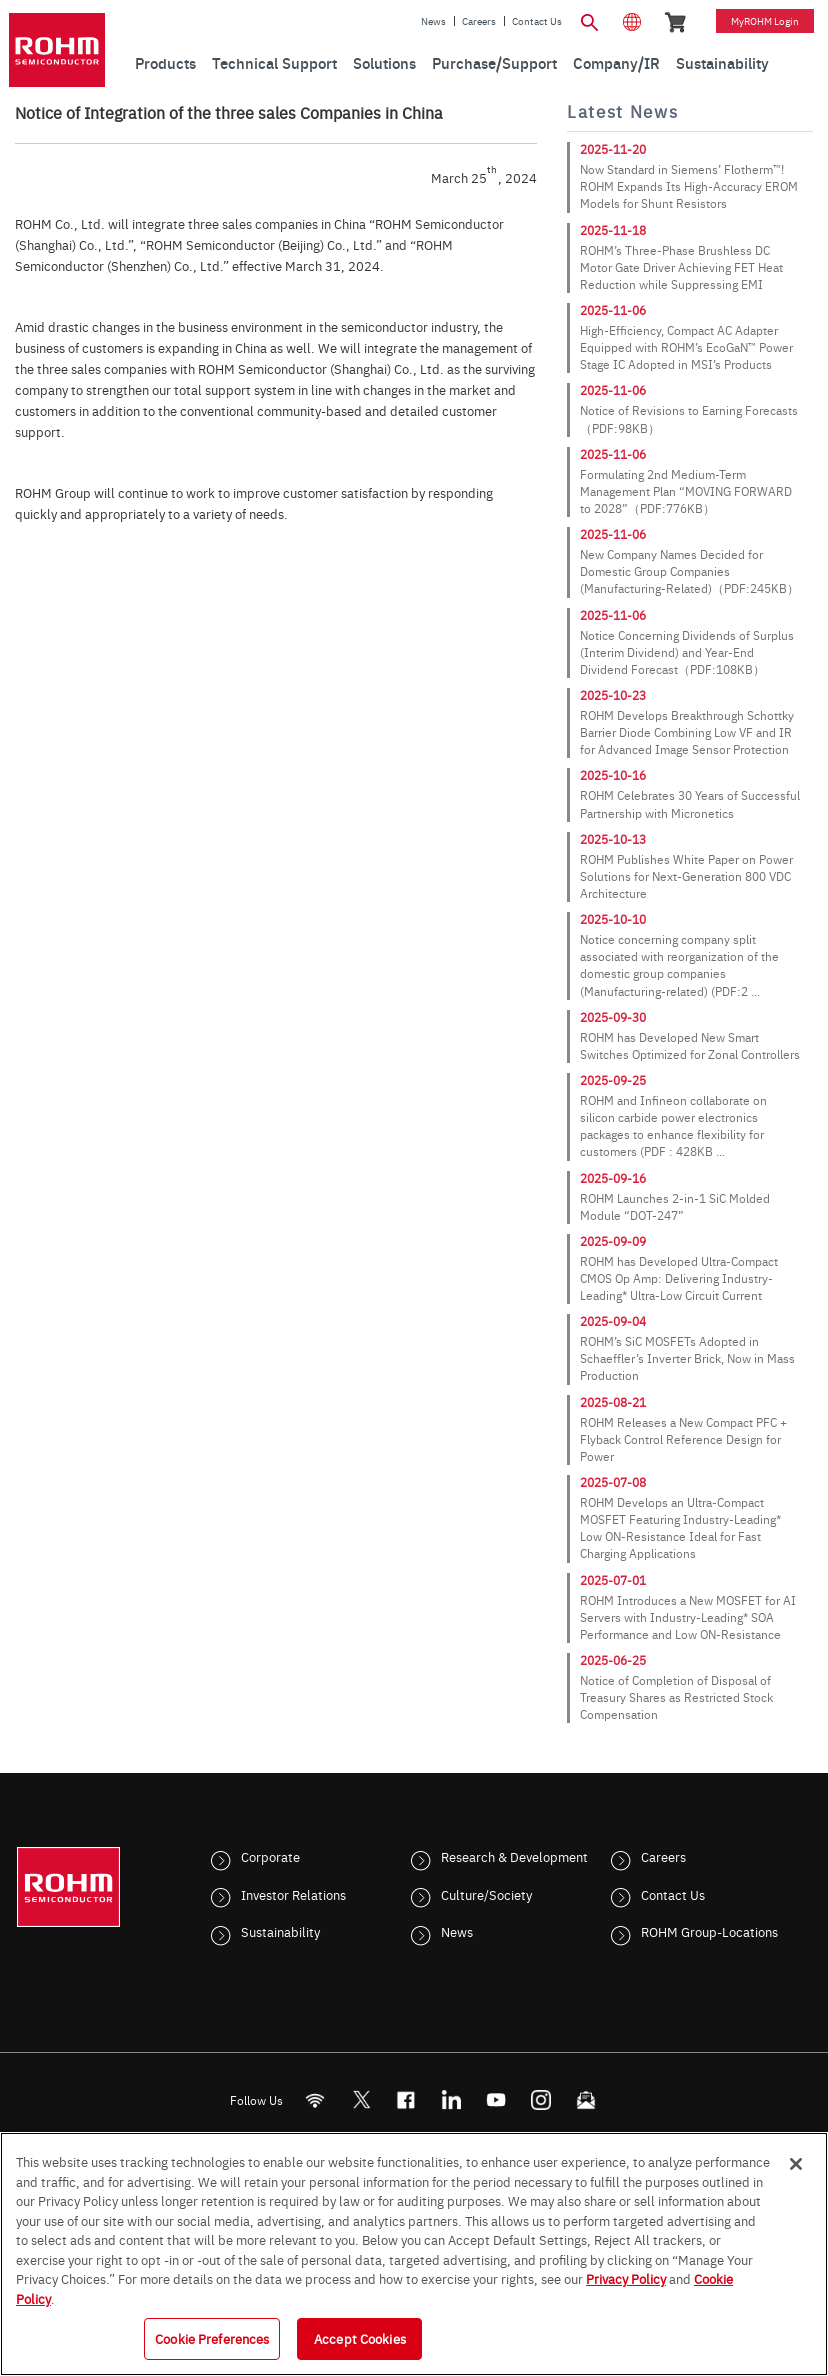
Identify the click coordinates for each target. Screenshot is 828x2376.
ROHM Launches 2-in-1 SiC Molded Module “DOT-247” (675, 1206)
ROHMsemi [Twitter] (361, 2100)
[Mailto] (586, 2100)
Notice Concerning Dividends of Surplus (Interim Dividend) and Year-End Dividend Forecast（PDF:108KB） (687, 652)
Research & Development (514, 1856)
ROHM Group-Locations (709, 1931)
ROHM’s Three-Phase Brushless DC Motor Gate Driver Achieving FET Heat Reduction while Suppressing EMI (681, 267)
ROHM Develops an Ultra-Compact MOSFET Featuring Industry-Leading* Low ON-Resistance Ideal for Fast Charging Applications (680, 1527)
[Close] (796, 2164)
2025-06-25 (613, 1660)
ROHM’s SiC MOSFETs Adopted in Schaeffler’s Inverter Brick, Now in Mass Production (687, 1358)
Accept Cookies (360, 2338)
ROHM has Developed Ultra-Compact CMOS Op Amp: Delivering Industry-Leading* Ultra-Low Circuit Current (679, 1278)
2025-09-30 (613, 1017)
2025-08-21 (613, 1402)
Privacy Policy (626, 2278)
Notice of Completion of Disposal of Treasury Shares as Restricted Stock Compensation (676, 1697)
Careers (479, 21)
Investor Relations (293, 1894)
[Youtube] (496, 2100)
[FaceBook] (406, 2100)
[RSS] (315, 2100)
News (433, 21)
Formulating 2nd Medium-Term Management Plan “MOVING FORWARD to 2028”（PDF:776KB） (686, 491)
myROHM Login (765, 21)
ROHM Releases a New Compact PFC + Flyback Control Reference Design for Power (683, 1439)
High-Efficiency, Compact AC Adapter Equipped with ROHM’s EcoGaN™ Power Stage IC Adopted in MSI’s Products (686, 347)
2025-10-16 (613, 775)
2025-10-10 (613, 919)
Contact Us (537, 21)
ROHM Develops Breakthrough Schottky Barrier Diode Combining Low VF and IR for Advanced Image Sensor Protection (687, 732)
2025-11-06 (613, 310)
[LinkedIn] (451, 2100)
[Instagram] (541, 2100)
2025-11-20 (613, 149)
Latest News (622, 111)
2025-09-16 (613, 1178)
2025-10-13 (613, 839)
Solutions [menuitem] (384, 62)
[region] (414, 2254)
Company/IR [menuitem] (616, 62)
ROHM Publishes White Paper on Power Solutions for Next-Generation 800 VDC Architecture (686, 876)
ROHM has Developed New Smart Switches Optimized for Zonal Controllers (690, 1045)
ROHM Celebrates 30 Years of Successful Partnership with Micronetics (690, 803)
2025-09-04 (613, 1321)
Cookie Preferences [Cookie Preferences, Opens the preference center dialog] (212, 2338)
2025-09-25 (613, 1080)
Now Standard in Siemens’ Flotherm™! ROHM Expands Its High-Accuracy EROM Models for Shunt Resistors (689, 186)
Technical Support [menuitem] (274, 62)
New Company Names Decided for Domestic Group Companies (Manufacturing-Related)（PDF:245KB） (689, 571)
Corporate (270, 1856)
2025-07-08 (613, 1482)
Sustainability (280, 1931)
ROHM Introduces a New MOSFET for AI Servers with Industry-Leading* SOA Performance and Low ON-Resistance (688, 1617)
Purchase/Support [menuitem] (494, 62)
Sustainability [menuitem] (722, 62)
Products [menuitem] (165, 62)
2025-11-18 (613, 230)
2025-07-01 (613, 1580)
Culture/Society (486, 1894)
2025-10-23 (613, 695)
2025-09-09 (613, 1241)
